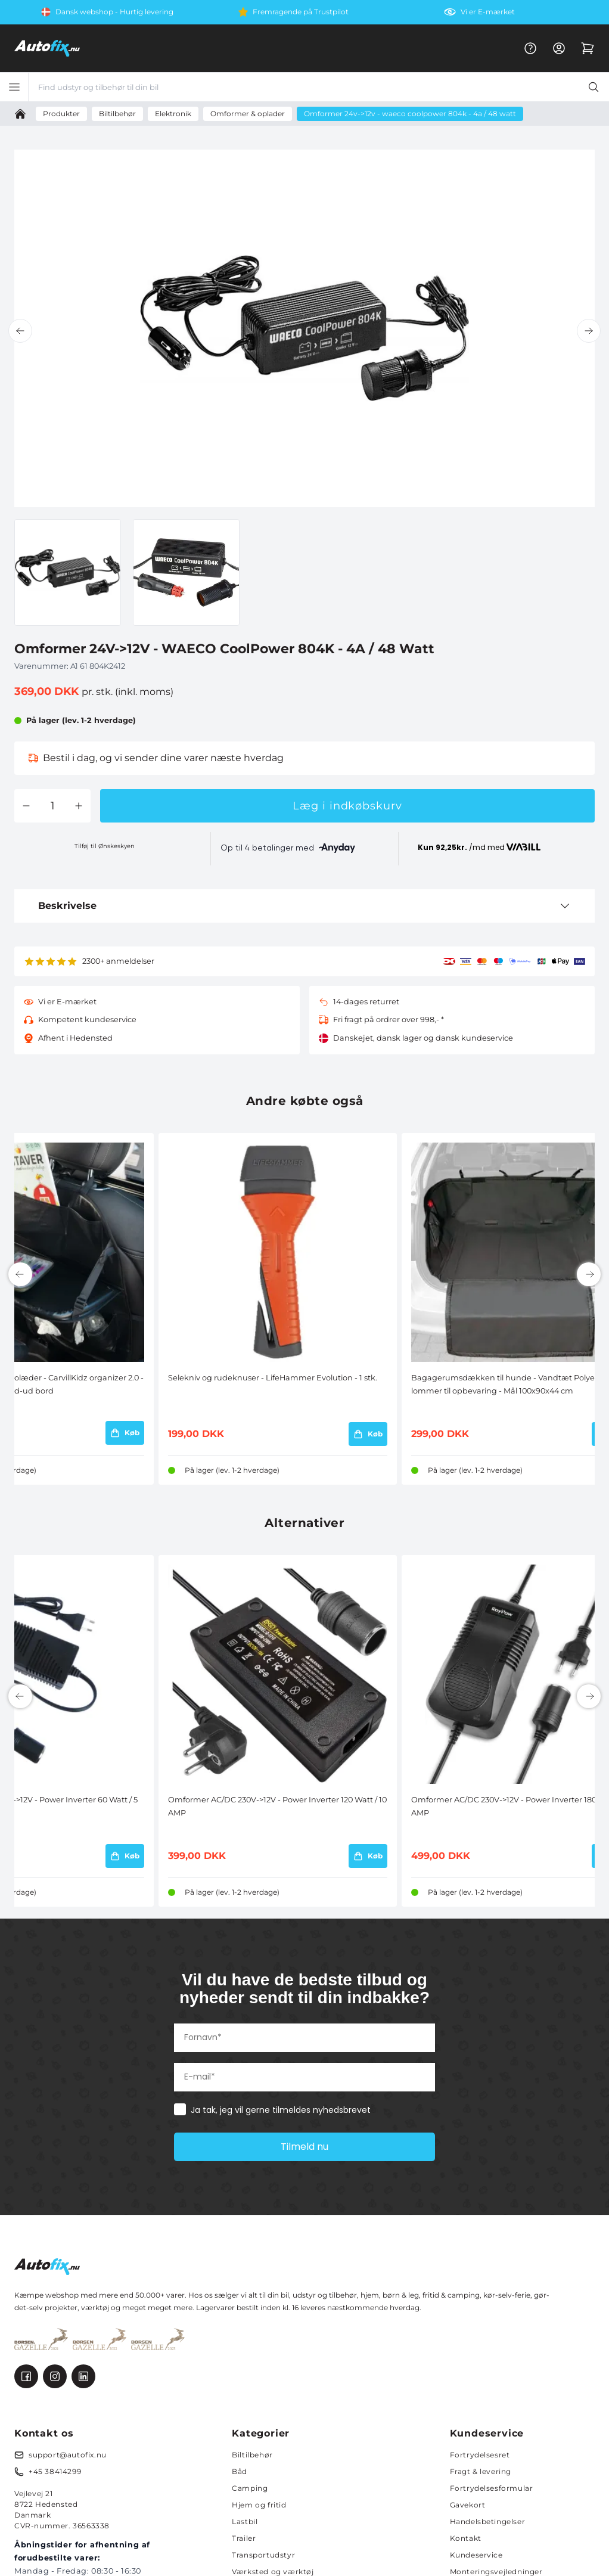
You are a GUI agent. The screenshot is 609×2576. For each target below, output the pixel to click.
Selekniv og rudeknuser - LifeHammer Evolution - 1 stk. (272, 1377)
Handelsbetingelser (488, 2521)
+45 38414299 (55, 2471)
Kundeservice (476, 2554)
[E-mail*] (304, 2077)
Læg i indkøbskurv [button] (347, 805)
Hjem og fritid (259, 2504)
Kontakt (465, 2538)
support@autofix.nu (68, 2454)
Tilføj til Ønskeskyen (104, 846)
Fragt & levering (481, 2471)
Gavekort (468, 2504)
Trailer (244, 2538)
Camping (250, 2488)
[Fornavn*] (304, 2037)
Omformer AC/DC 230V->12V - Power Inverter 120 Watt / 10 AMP (277, 1806)
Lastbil (244, 2521)
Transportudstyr (263, 2554)
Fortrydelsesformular (491, 2488)
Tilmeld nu (304, 2146)
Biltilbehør (252, 2454)
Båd (239, 2471)
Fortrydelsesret (480, 2454)
